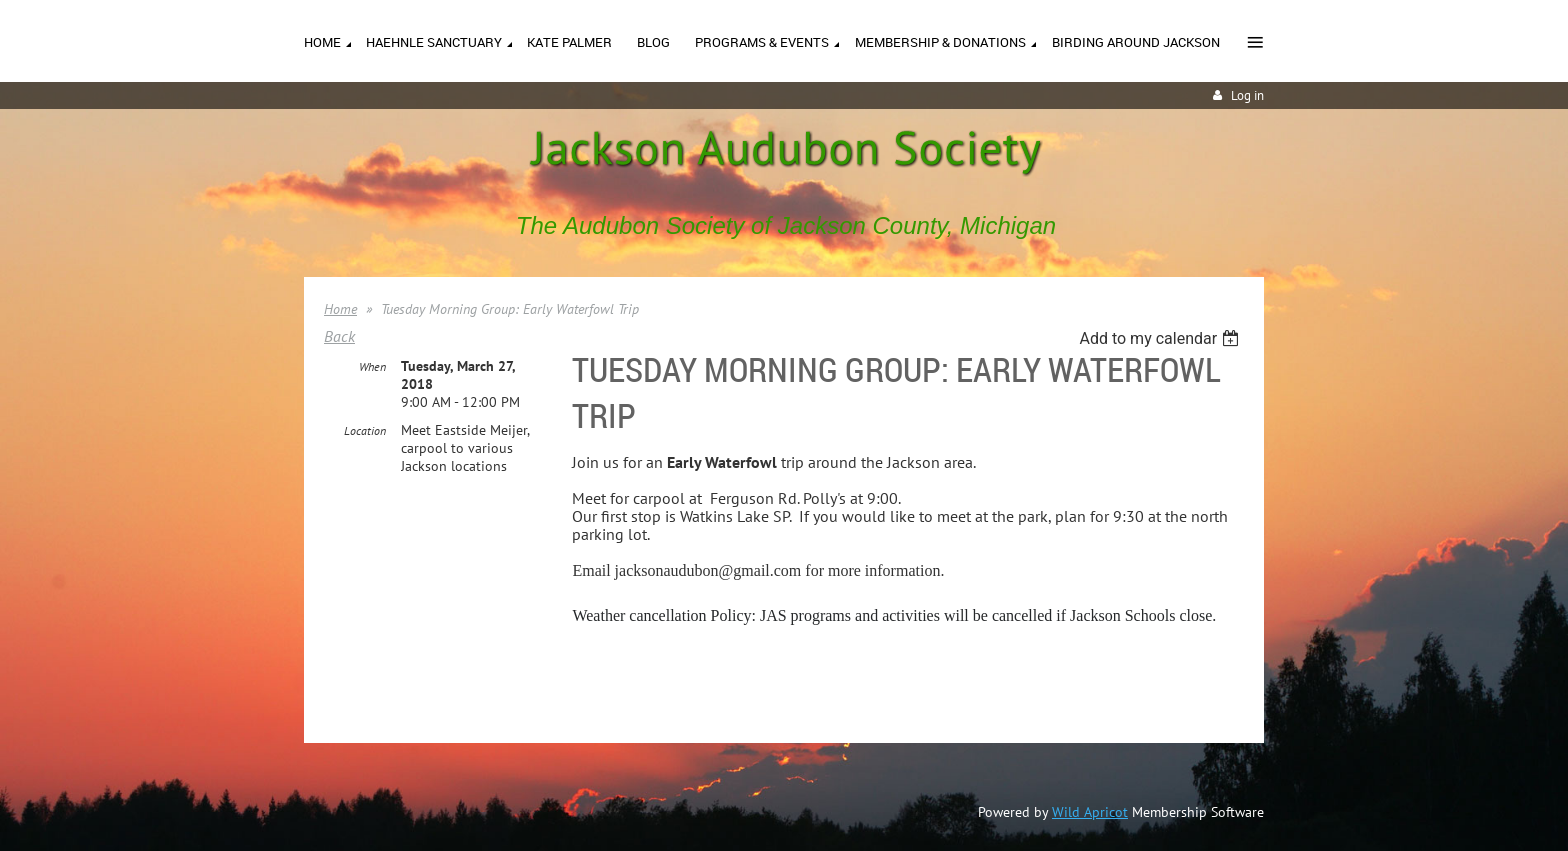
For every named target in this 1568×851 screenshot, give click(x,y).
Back (339, 336)
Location (365, 430)
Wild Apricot (1090, 812)
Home (340, 309)
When (372, 366)
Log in (1247, 95)
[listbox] (1161, 338)
